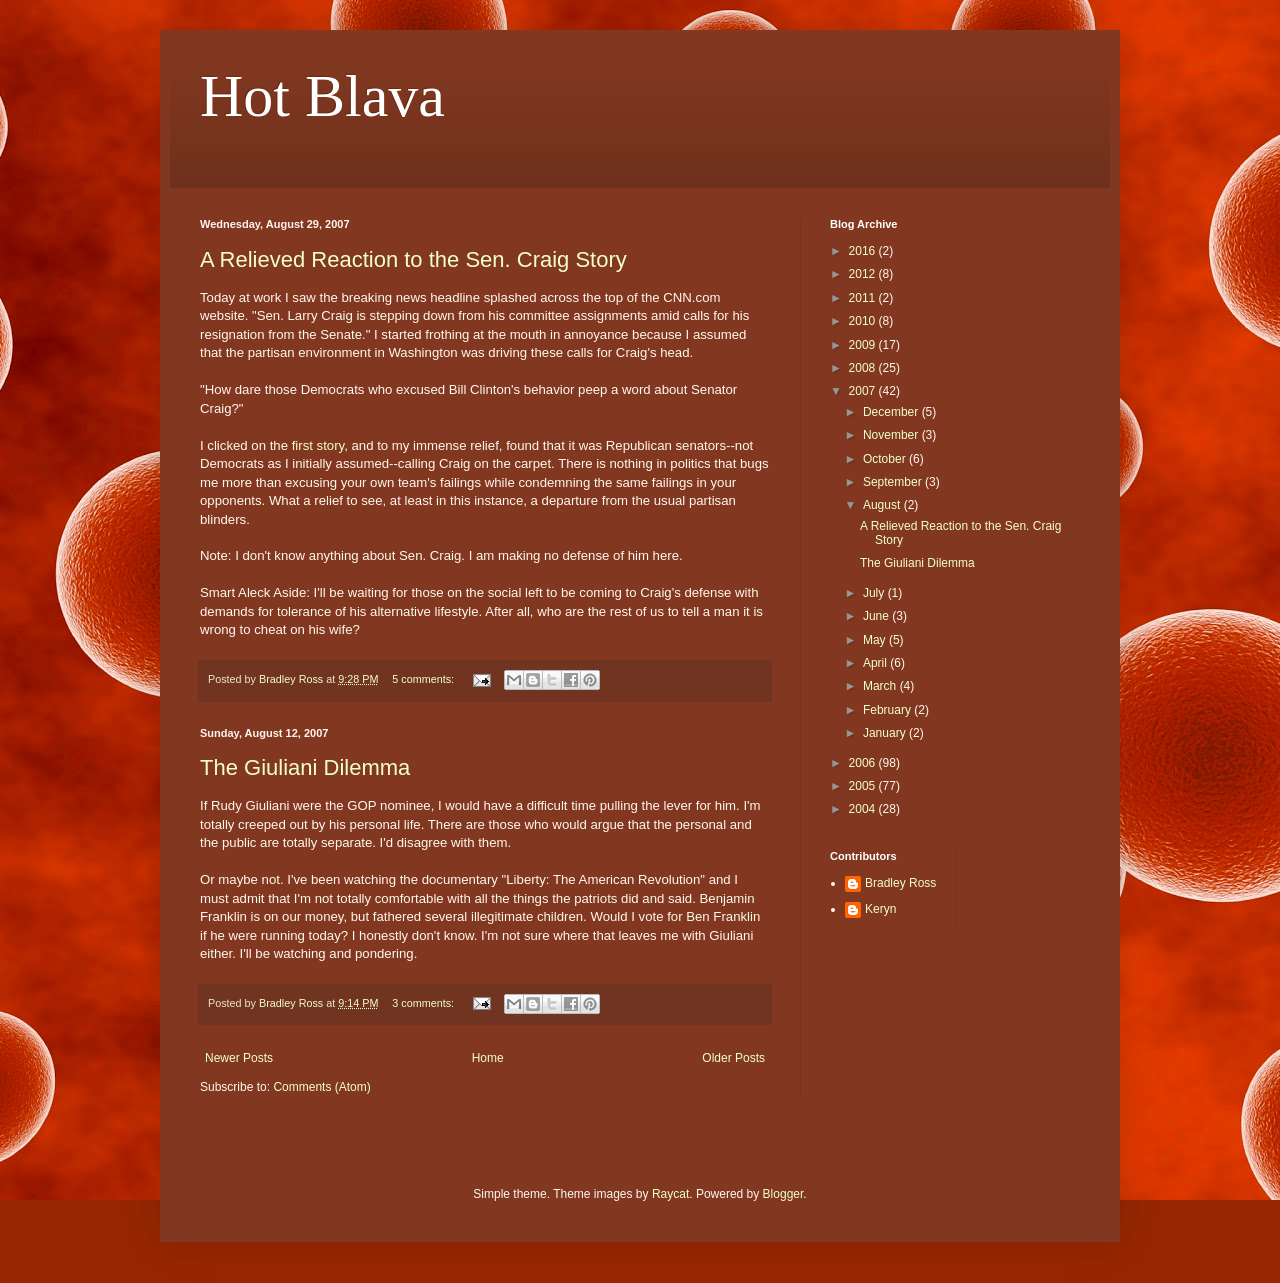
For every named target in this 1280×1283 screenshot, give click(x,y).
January (886, 733)
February (888, 710)
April (876, 663)
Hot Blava (322, 96)
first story (318, 445)
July (875, 593)
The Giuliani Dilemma (305, 767)
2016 (864, 251)
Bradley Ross (900, 883)
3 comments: (424, 1003)
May (876, 640)
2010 (864, 321)
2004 (864, 809)
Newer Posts (239, 1058)
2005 (864, 786)
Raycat (670, 1194)
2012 (864, 274)
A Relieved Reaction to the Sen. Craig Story (413, 259)
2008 (864, 368)
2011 (864, 298)
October (886, 459)
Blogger (783, 1194)
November (892, 435)
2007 (864, 391)
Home (488, 1058)
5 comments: (424, 679)
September (894, 482)
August (883, 505)
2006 (864, 763)
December (892, 412)
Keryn (880, 909)
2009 (864, 345)
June (877, 616)
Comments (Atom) (321, 1087)
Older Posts (733, 1058)
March (881, 686)
